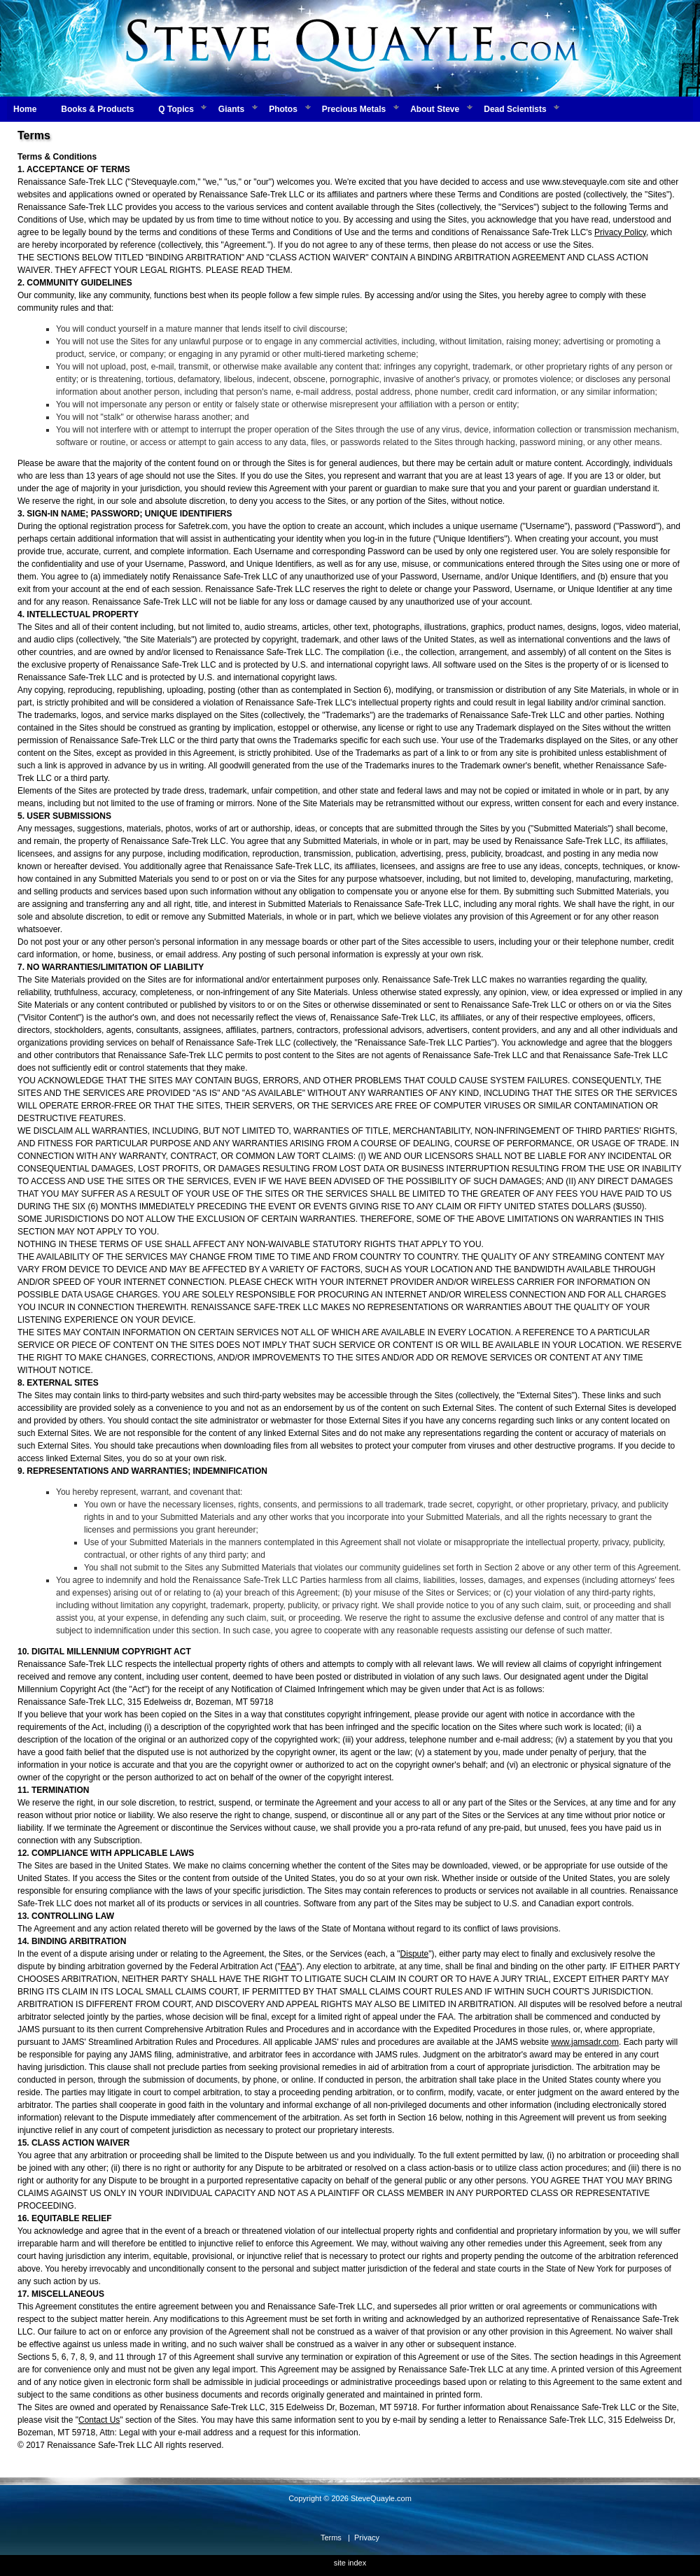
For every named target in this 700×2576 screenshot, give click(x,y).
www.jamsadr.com (585, 2042)
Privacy (366, 2537)
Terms (331, 2537)
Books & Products (97, 109)
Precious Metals (354, 109)
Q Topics (175, 109)
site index (350, 2563)
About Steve (434, 109)
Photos (283, 109)
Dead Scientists (515, 109)
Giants (231, 109)
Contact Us (99, 2420)
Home (24, 109)
